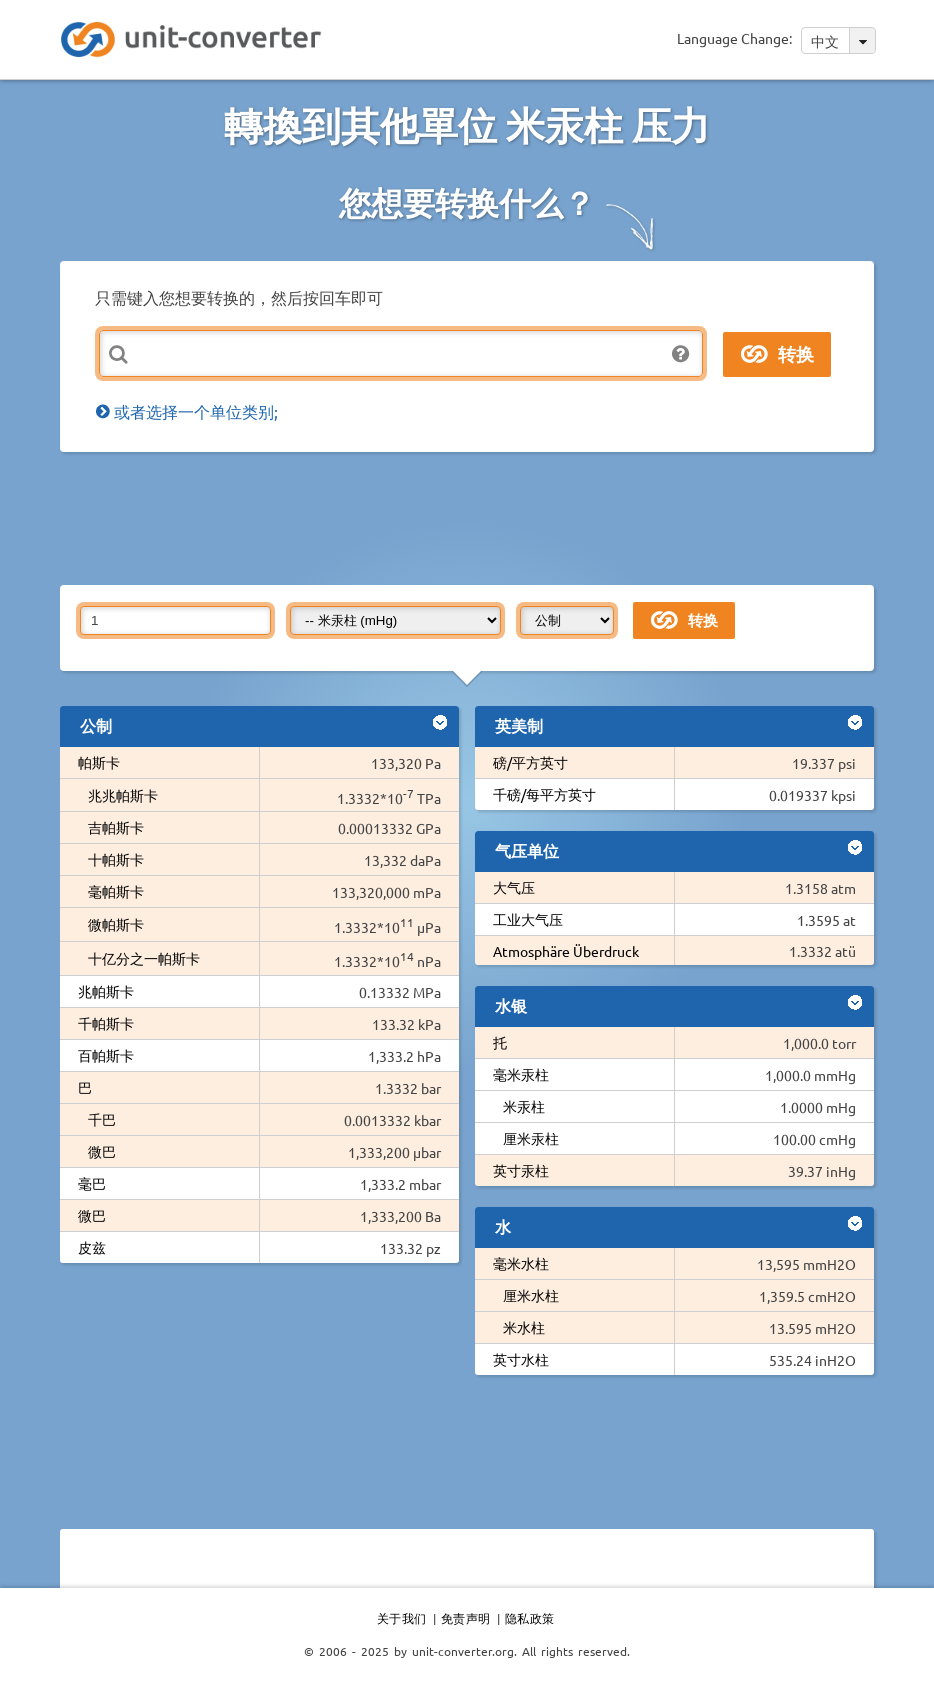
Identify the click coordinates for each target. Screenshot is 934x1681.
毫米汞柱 (521, 1074)
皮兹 (92, 1247)
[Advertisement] (467, 517)
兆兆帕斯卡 (123, 795)
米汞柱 (524, 1106)
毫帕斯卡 (116, 891)
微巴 (102, 1151)
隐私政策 (530, 1618)
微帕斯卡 (116, 924)
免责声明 (466, 1618)
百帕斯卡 (106, 1055)
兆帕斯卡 (106, 991)
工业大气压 (528, 919)
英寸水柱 (521, 1359)
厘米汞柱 (531, 1138)
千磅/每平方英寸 (544, 794)
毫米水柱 (521, 1263)
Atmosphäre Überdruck (566, 951)
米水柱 (524, 1327)
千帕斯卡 (106, 1023)
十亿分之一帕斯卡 (144, 958)
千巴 (102, 1119)
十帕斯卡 (116, 859)
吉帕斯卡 (116, 827)
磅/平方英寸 (530, 762)
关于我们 (402, 1618)
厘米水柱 (531, 1295)
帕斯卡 (99, 762)
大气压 (514, 887)
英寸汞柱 (521, 1170)
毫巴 (92, 1183)
